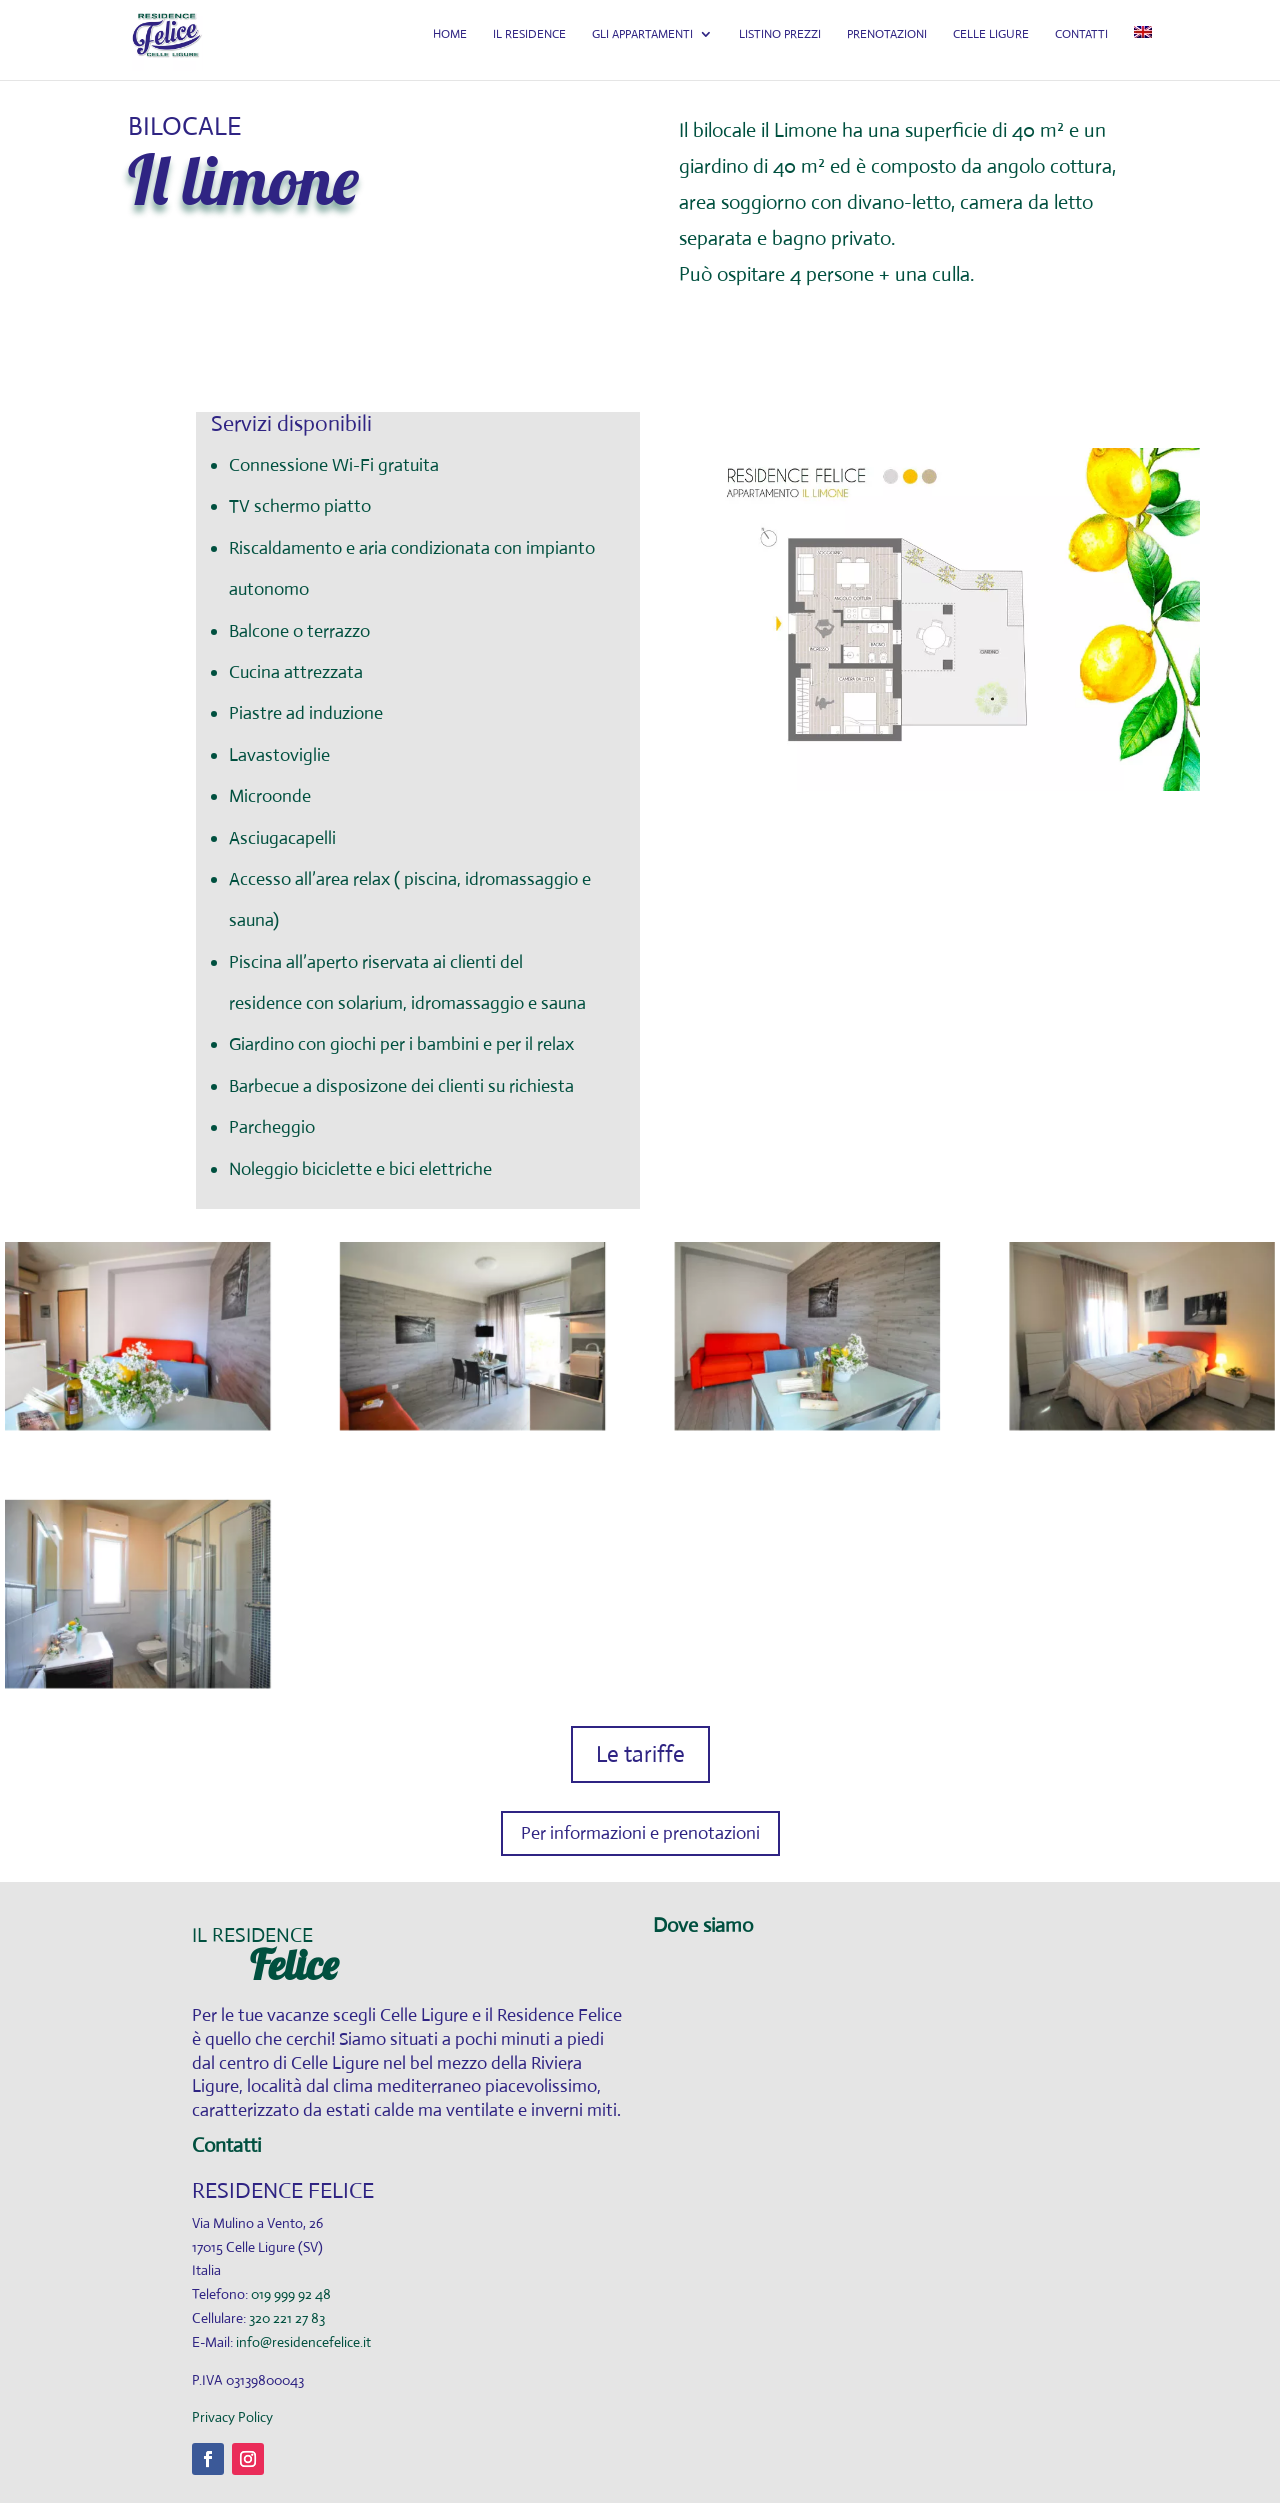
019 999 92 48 (291, 2294)
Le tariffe (640, 1754)
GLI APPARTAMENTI (647, 47)
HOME (457, 47)
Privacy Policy (232, 2417)
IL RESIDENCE (535, 47)
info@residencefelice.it (303, 2342)
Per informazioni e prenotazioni (640, 1833)
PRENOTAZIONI (890, 47)
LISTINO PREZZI (784, 47)
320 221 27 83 (287, 2318)
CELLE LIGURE (993, 47)
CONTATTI (1082, 47)
